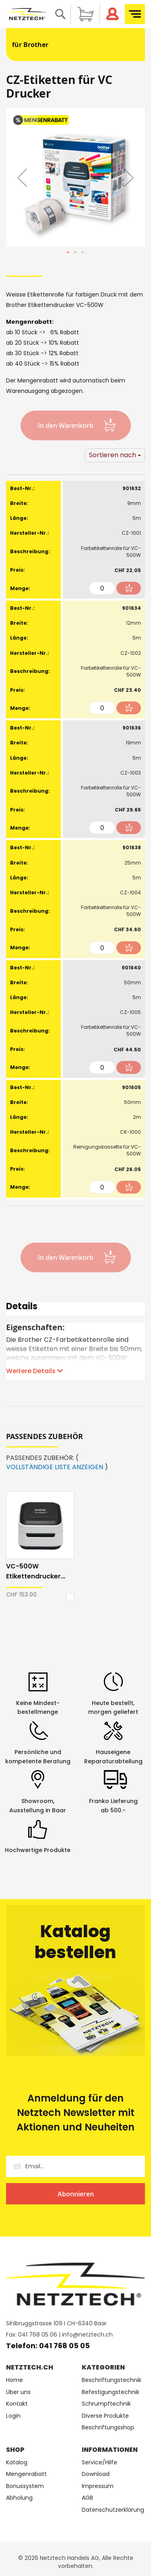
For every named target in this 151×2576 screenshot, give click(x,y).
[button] (22, 177)
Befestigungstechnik (110, 2392)
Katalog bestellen (75, 1942)
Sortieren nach (112, 455)
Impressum (98, 2486)
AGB (87, 2498)
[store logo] (26, 14)
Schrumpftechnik (106, 2404)
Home (14, 2380)
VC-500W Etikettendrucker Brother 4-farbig (33, 1571)
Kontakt (17, 2404)
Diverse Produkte (105, 2416)
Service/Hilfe (99, 2462)
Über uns (18, 2392)
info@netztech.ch (87, 2335)
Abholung (19, 2498)
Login (13, 2416)
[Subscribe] (75, 2193)
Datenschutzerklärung (113, 2510)
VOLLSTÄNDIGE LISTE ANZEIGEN (54, 1467)
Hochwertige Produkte (37, 1850)
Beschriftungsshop (108, 2427)
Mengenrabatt (26, 2474)
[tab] (75, 1308)
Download (96, 2474)
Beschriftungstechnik (111, 2380)
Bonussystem (25, 2486)
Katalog (16, 2462)
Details (21, 1307)
